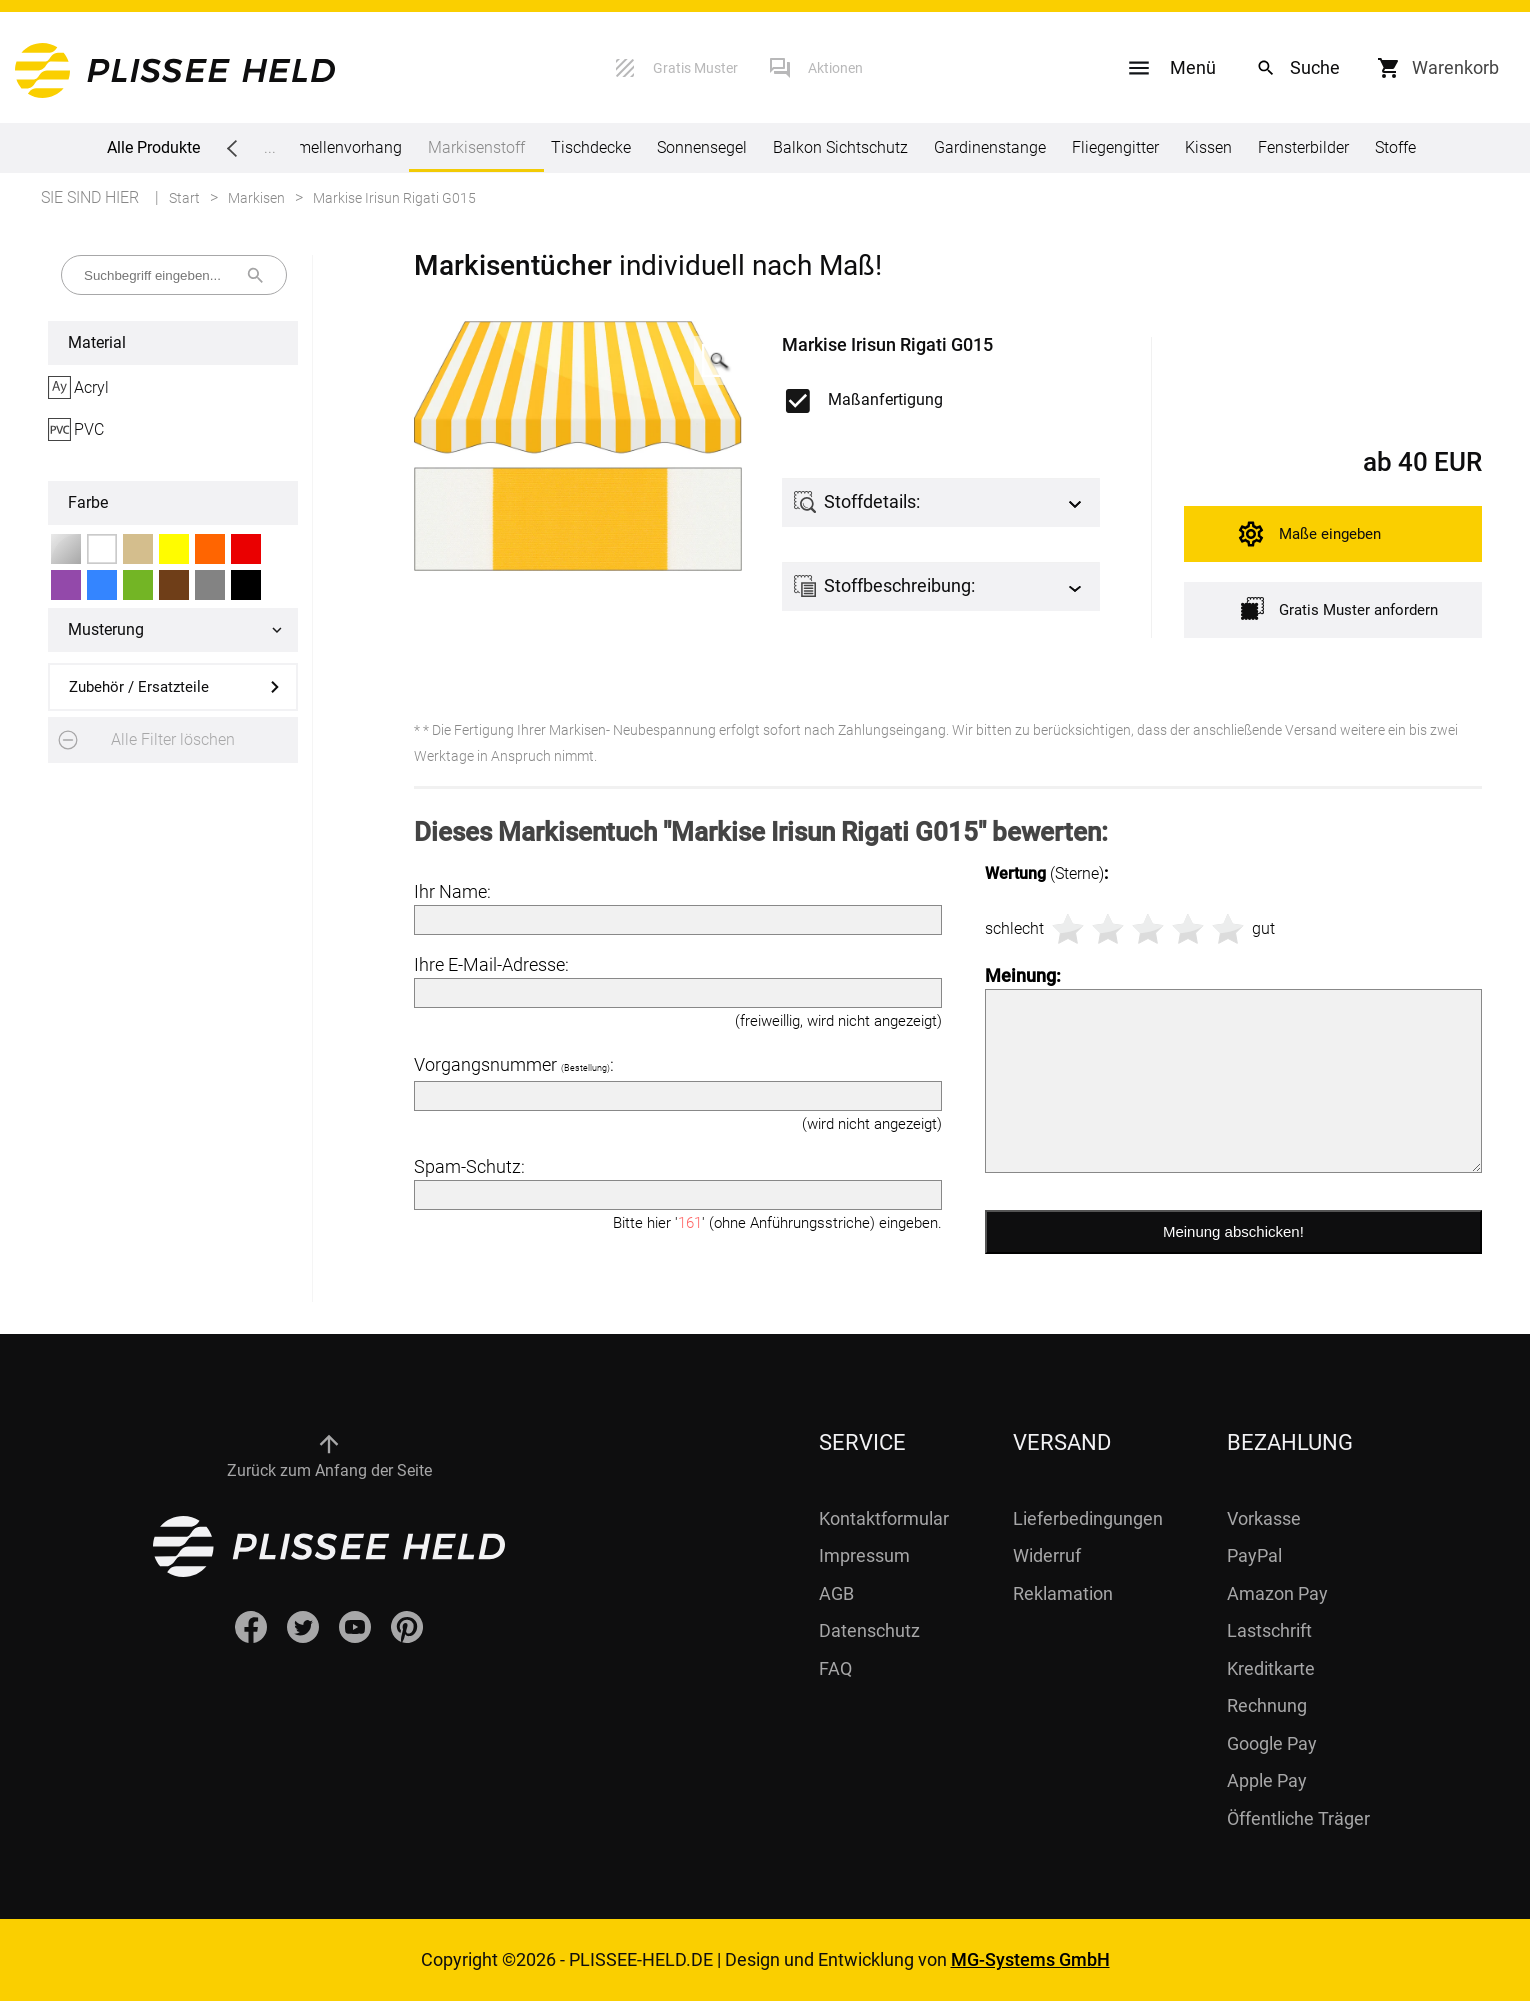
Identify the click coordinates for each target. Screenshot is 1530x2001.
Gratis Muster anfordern (1339, 608)
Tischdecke (591, 147)
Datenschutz (869, 1630)
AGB (836, 1593)
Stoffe (1395, 147)
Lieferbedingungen (1088, 1518)
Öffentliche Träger (1298, 1818)
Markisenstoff (476, 155)
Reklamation (1063, 1593)
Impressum (864, 1555)
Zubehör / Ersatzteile (139, 687)
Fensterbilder (1303, 147)
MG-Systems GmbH (1030, 1959)
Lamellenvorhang (341, 147)
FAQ (835, 1668)
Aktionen (835, 68)
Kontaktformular (884, 1518)
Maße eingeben (1330, 534)
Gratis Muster (695, 68)
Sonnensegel (702, 147)
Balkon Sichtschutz (840, 147)
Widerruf (1047, 1555)
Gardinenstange (990, 147)
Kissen (1208, 147)
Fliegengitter (1115, 147)
